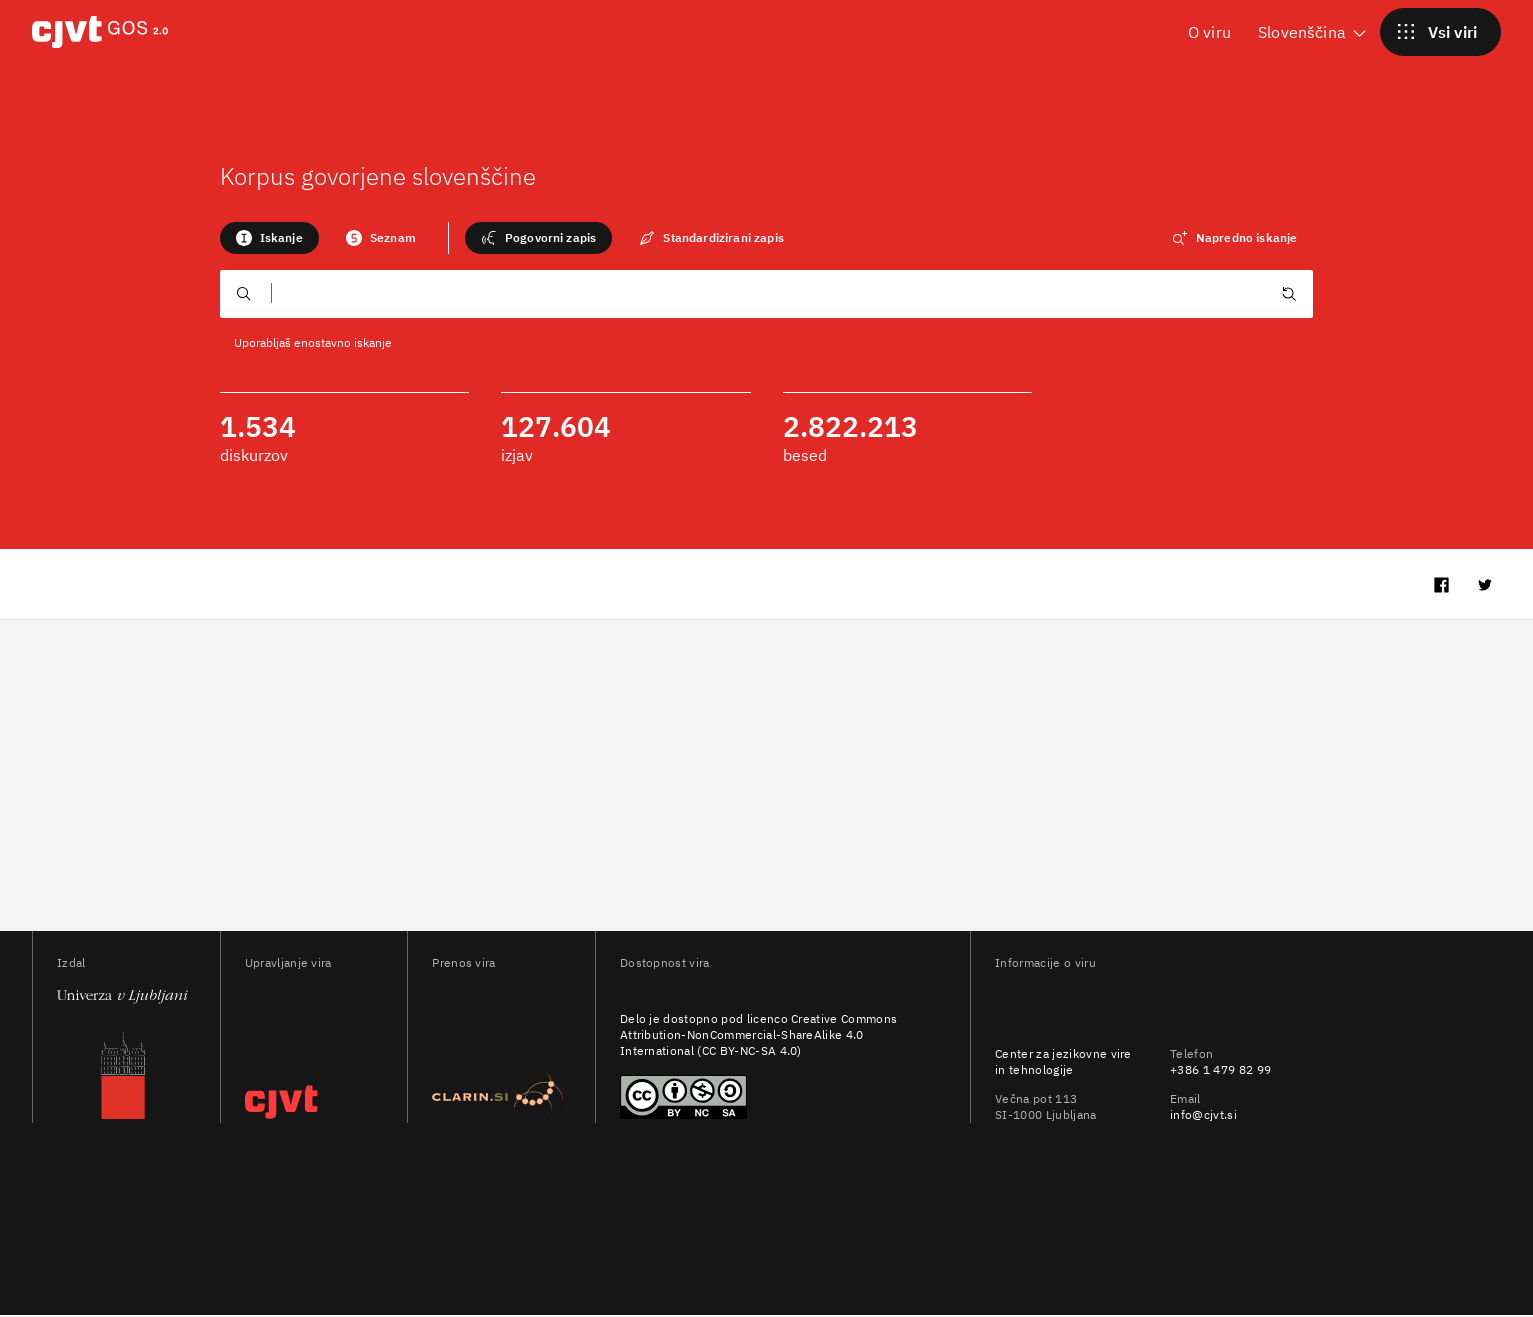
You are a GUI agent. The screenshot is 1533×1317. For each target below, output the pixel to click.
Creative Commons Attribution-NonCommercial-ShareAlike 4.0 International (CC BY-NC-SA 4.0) (758, 1036)
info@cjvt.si (1203, 1116)
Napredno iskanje (1235, 238)
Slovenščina (1313, 31)
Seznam (381, 238)
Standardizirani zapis (711, 238)
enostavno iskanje (343, 342)
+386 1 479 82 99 (1220, 1070)
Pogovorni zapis (538, 238)
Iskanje (269, 238)
